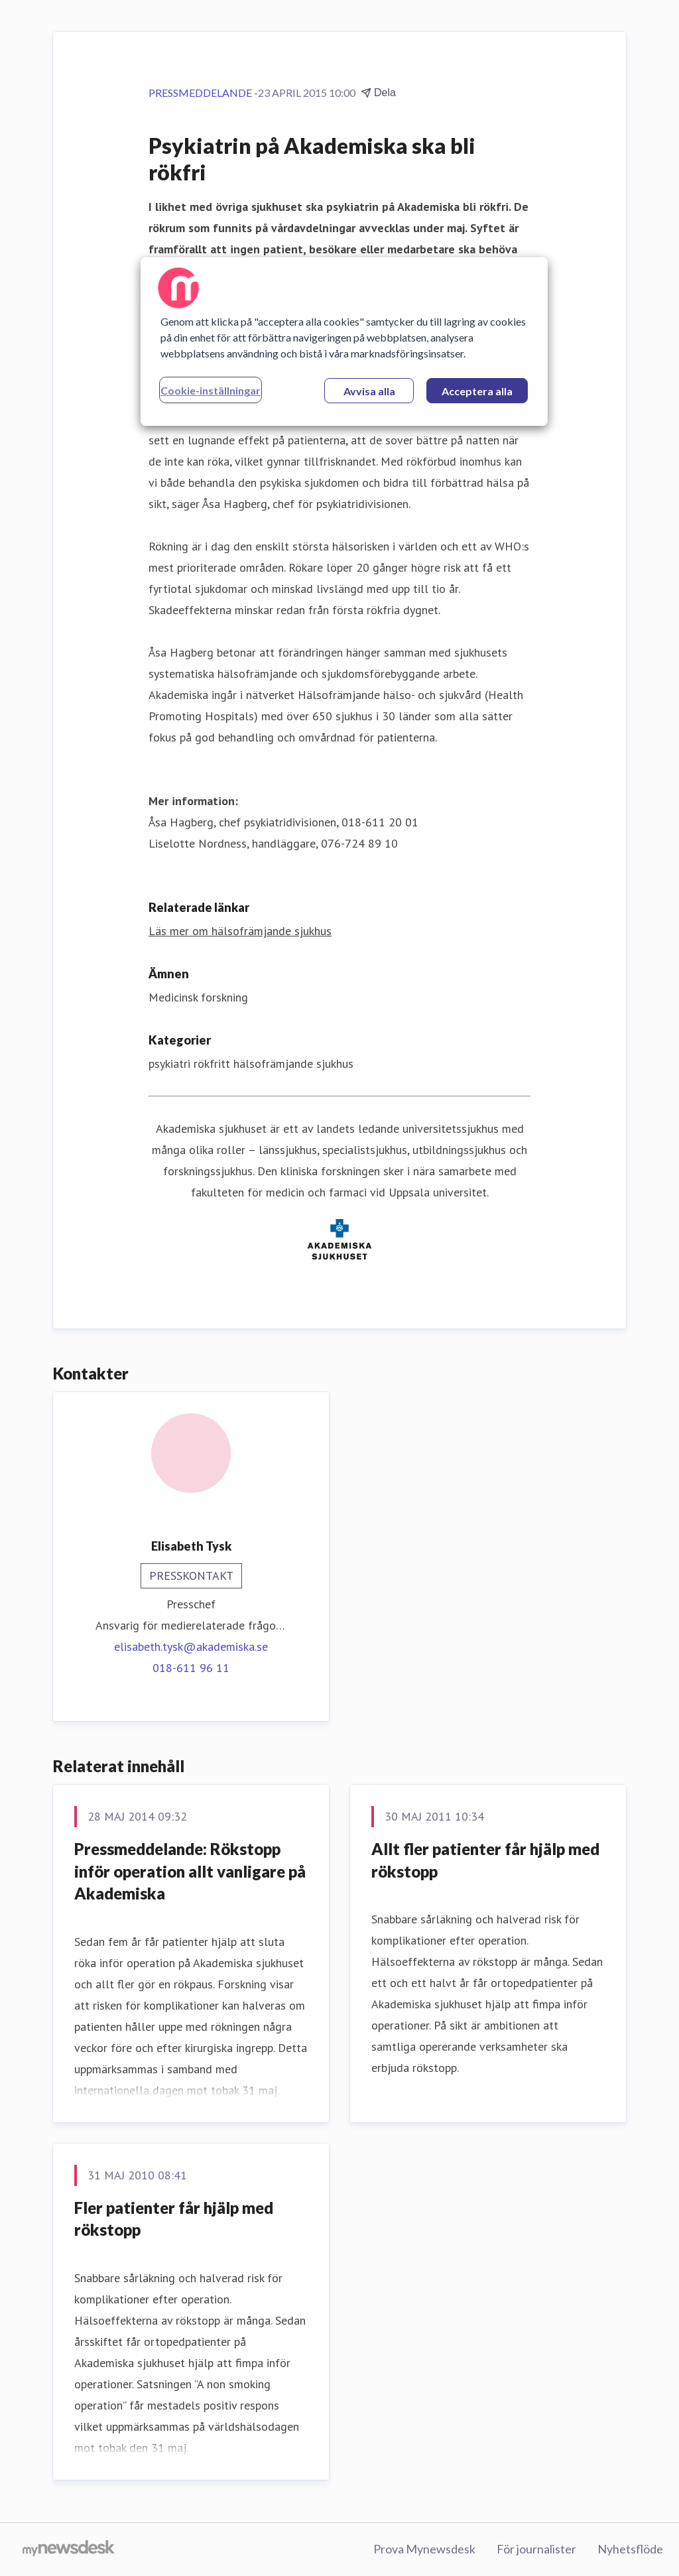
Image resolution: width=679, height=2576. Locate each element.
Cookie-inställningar (210, 390)
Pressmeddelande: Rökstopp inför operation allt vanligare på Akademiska (190, 1871)
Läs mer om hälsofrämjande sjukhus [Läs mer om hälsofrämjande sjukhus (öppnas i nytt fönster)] (240, 930)
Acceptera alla (477, 391)
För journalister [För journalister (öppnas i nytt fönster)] (536, 2549)
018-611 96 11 (191, 1667)
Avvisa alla (369, 391)
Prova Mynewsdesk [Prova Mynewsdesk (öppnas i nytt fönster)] (424, 2549)
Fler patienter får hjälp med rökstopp (173, 2219)
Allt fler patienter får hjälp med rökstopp (485, 1860)
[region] (344, 341)
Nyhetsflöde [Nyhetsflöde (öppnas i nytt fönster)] (630, 2549)
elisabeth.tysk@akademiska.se (191, 1646)
